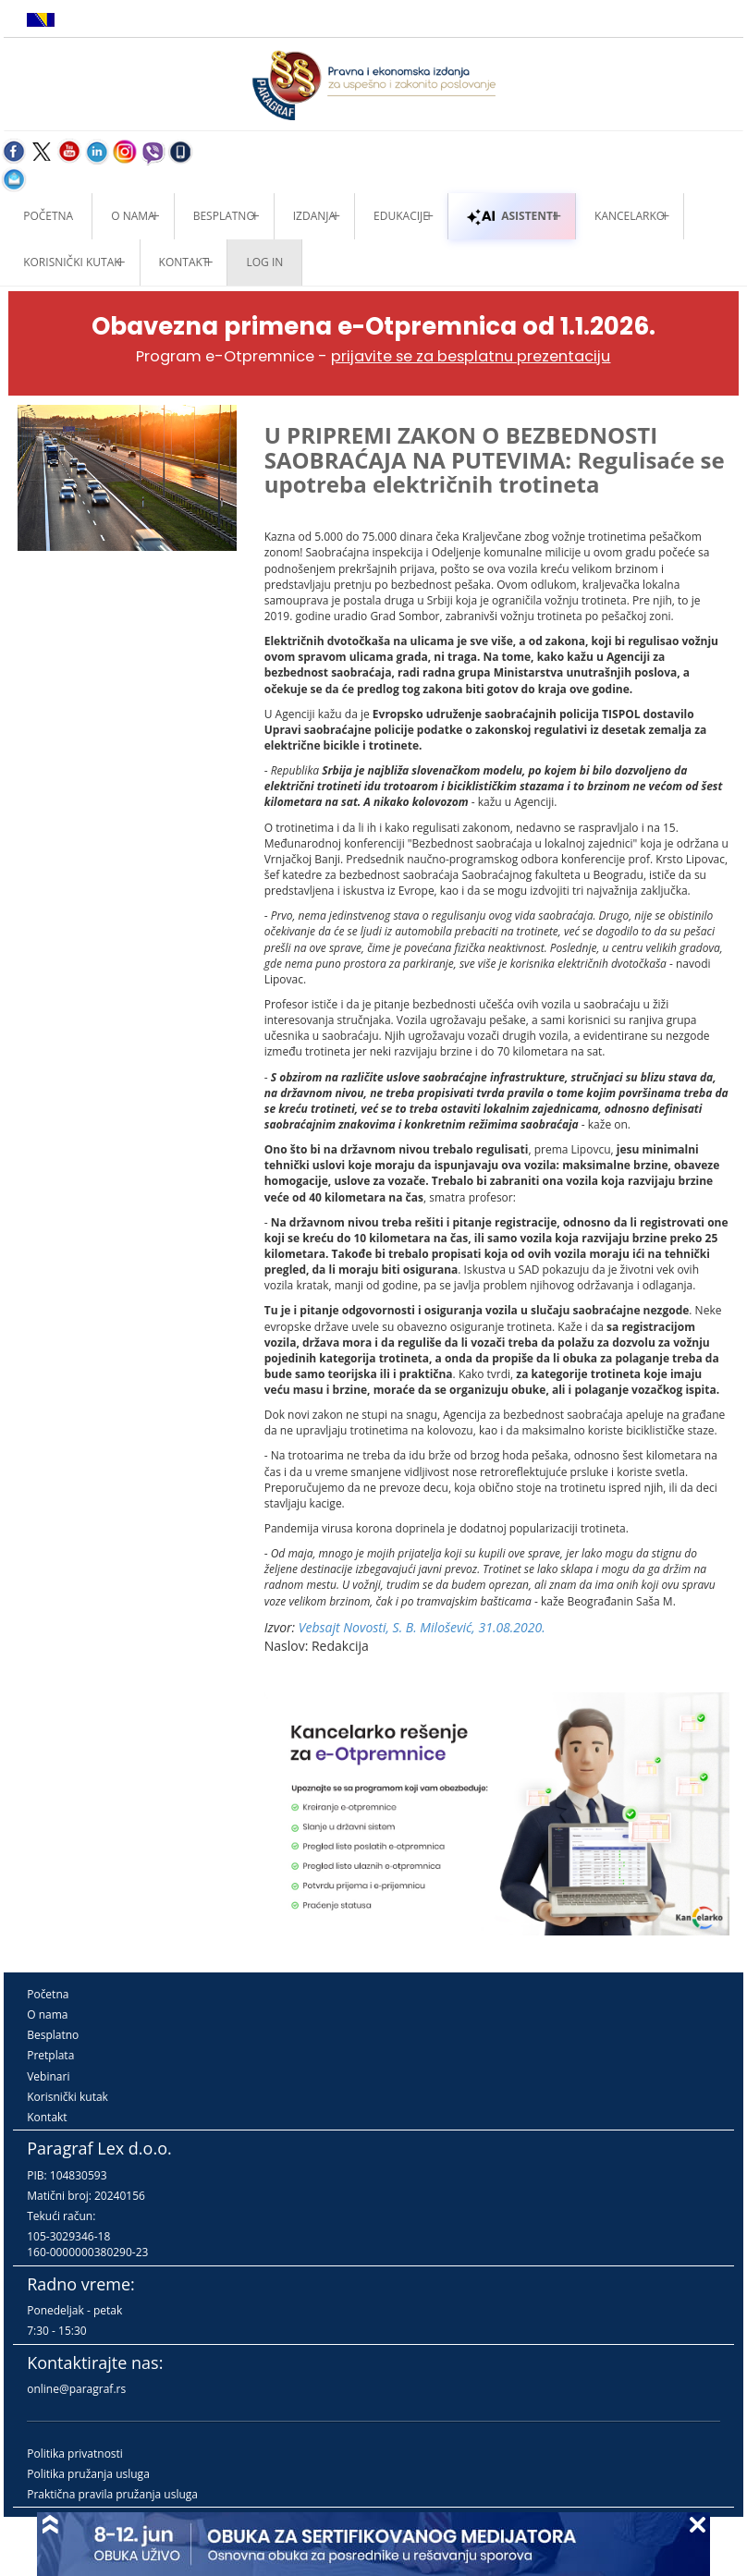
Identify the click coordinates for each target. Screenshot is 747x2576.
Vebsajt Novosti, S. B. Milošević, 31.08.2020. (422, 1627)
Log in (264, 262)
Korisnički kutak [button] (71, 262)
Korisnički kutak (67, 2097)
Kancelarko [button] (629, 216)
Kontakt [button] (184, 262)
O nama (132, 216)
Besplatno (224, 216)
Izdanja (314, 216)
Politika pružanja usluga (88, 2474)
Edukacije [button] (401, 216)
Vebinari (48, 2076)
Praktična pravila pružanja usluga (112, 2494)
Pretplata (50, 2055)
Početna (48, 216)
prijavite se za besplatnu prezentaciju (470, 356)
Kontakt (47, 2117)
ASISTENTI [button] (512, 216)
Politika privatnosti (75, 2453)
